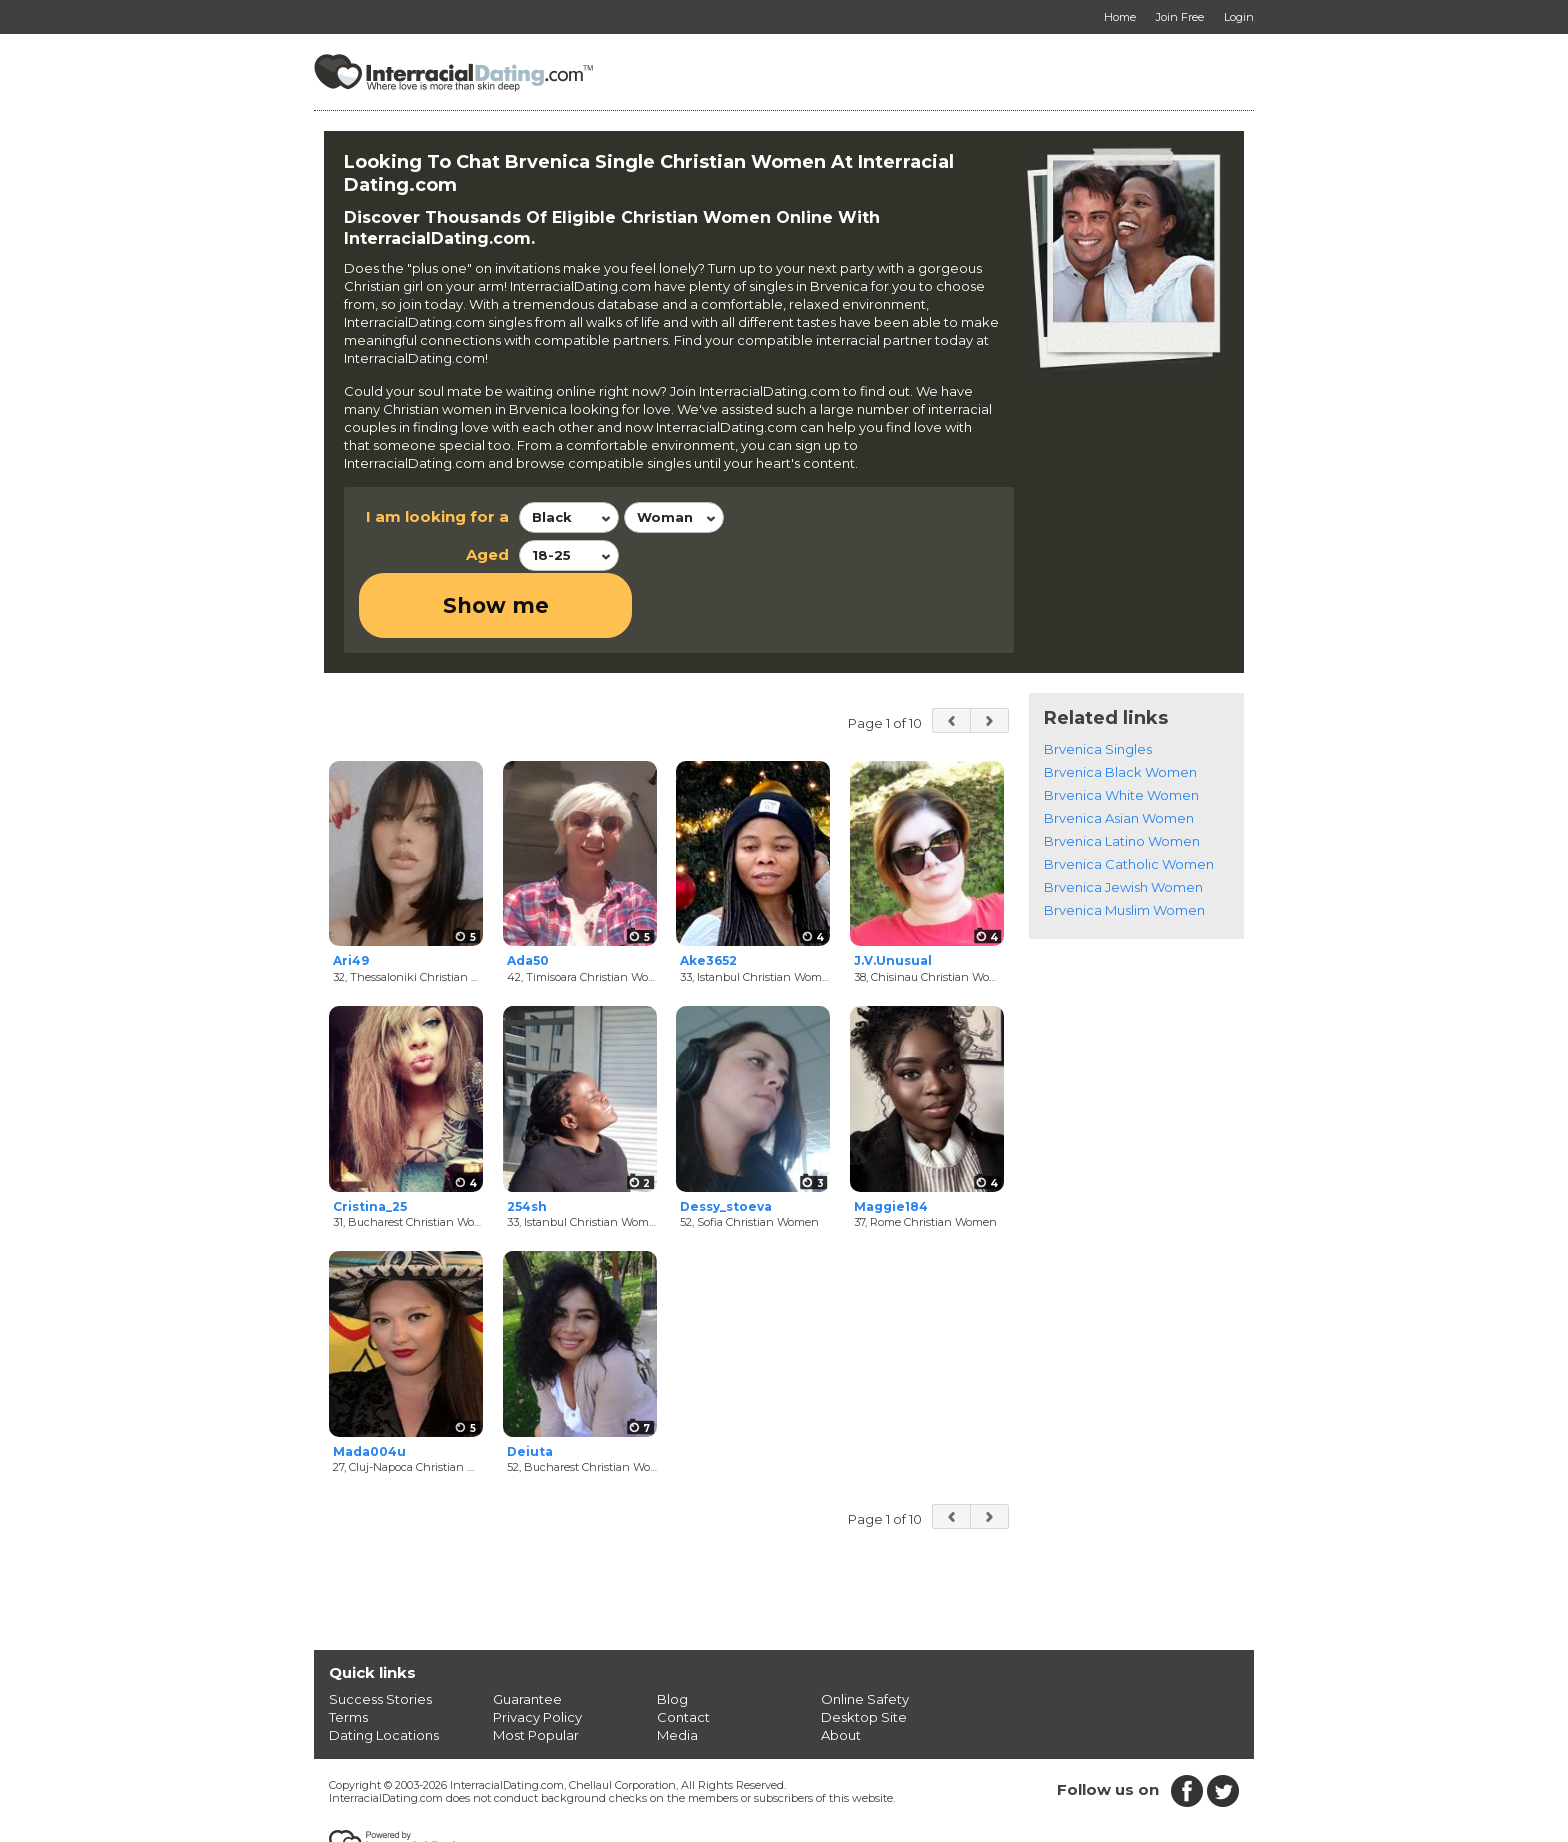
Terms (348, 1653)
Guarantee (527, 1635)
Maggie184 (891, 1141)
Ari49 (351, 896)
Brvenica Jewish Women (1123, 822)
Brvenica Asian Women (1119, 753)
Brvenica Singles (1098, 684)
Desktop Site (864, 1653)
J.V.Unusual (893, 896)
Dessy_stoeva (726, 1141)
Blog (672, 1635)
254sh (527, 1141)
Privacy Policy (537, 1653)
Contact (683, 1653)
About (841, 1671)
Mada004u (369, 1386)
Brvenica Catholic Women (1129, 799)
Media (677, 1671)
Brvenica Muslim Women (1124, 845)
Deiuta (530, 1386)
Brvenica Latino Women (1122, 776)
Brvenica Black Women (1120, 707)
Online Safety (865, 1635)
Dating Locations (384, 1671)
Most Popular (536, 1671)
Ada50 (528, 896)
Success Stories (380, 1635)
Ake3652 (708, 896)
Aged (487, 554)
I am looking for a (437, 516)
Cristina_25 (370, 1141)
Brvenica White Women (1121, 730)
